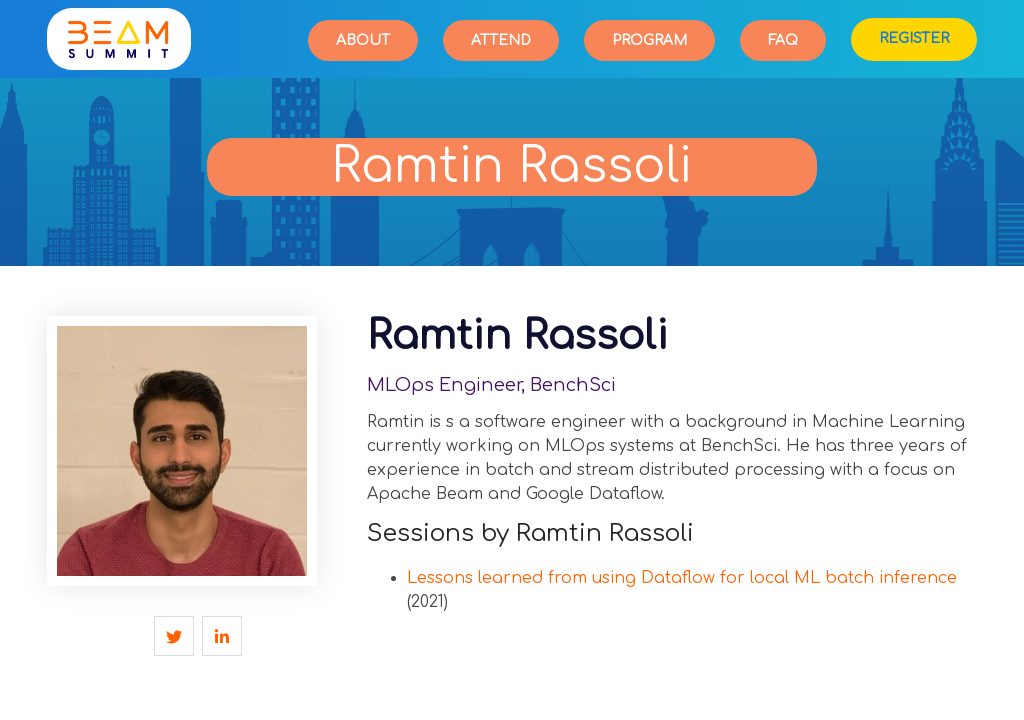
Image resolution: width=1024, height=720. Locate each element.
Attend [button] (501, 40)
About (363, 40)
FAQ (783, 40)
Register (914, 38)
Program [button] (649, 40)
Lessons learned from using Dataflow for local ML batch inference (682, 578)
